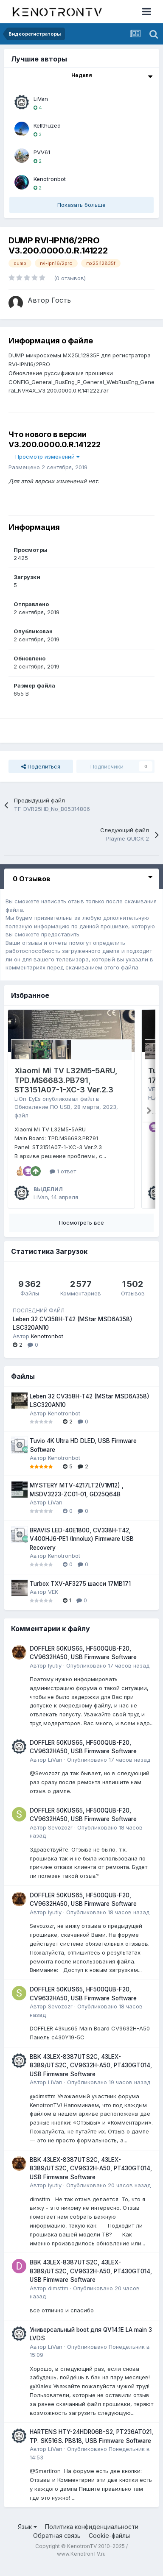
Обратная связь (57, 2545)
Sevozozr (60, 1837)
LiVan (41, 98)
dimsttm (58, 2298)
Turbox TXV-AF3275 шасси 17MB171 (80, 1593)
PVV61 (42, 152)
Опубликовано (107, 1675)
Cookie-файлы (109, 2545)
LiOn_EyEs (27, 1098)
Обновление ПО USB (42, 1106)
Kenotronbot (50, 178)
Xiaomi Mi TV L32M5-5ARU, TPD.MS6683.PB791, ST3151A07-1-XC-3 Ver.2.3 (66, 1080)
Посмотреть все (81, 1232)
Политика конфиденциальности (91, 2536)
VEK (153, 1089)
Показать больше (81, 204)
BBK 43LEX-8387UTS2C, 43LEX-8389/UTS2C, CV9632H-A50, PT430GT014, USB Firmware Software (91, 2075)
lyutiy (55, 1675)
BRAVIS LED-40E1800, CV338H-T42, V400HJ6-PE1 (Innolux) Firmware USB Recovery (82, 1549)
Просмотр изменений (47, 456)
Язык (27, 2536)
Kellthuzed (47, 125)
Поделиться (40, 766)
